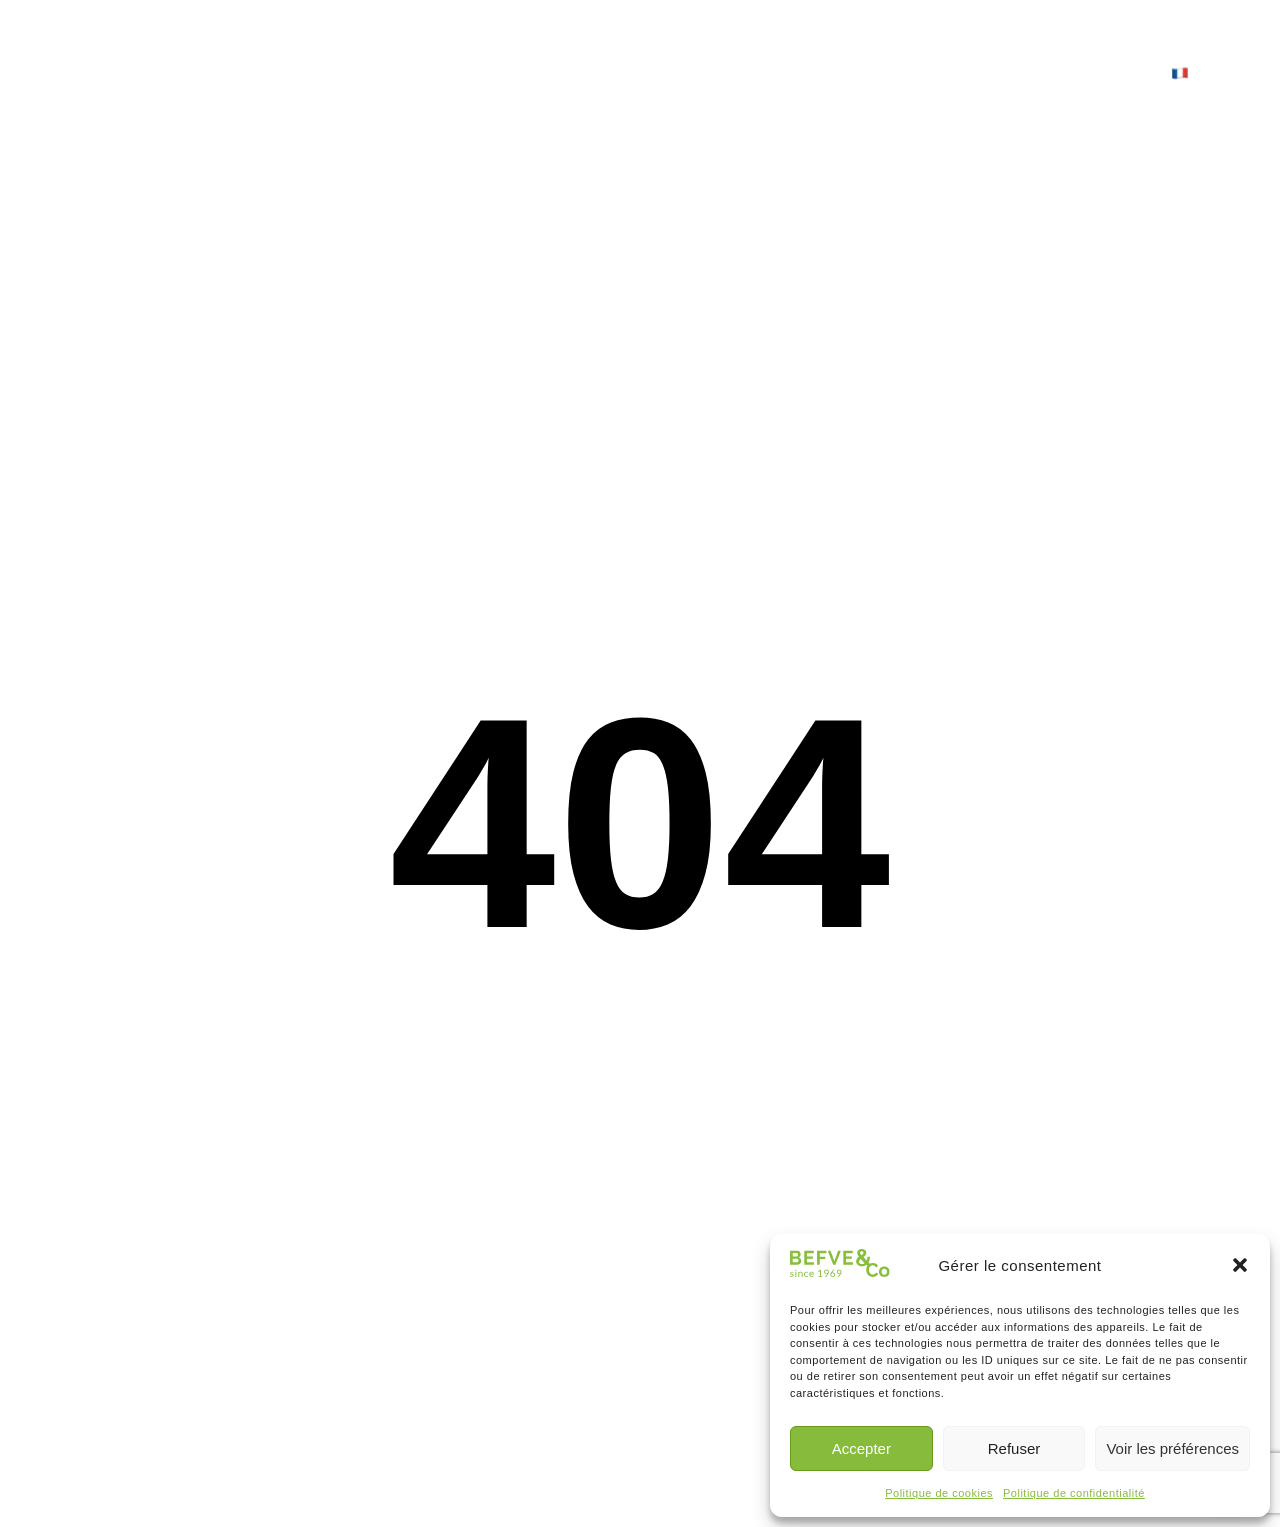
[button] (1240, 1265)
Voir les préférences (1172, 1448)
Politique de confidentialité (1074, 1493)
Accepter (861, 1448)
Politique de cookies (939, 1493)
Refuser (1014, 1448)
